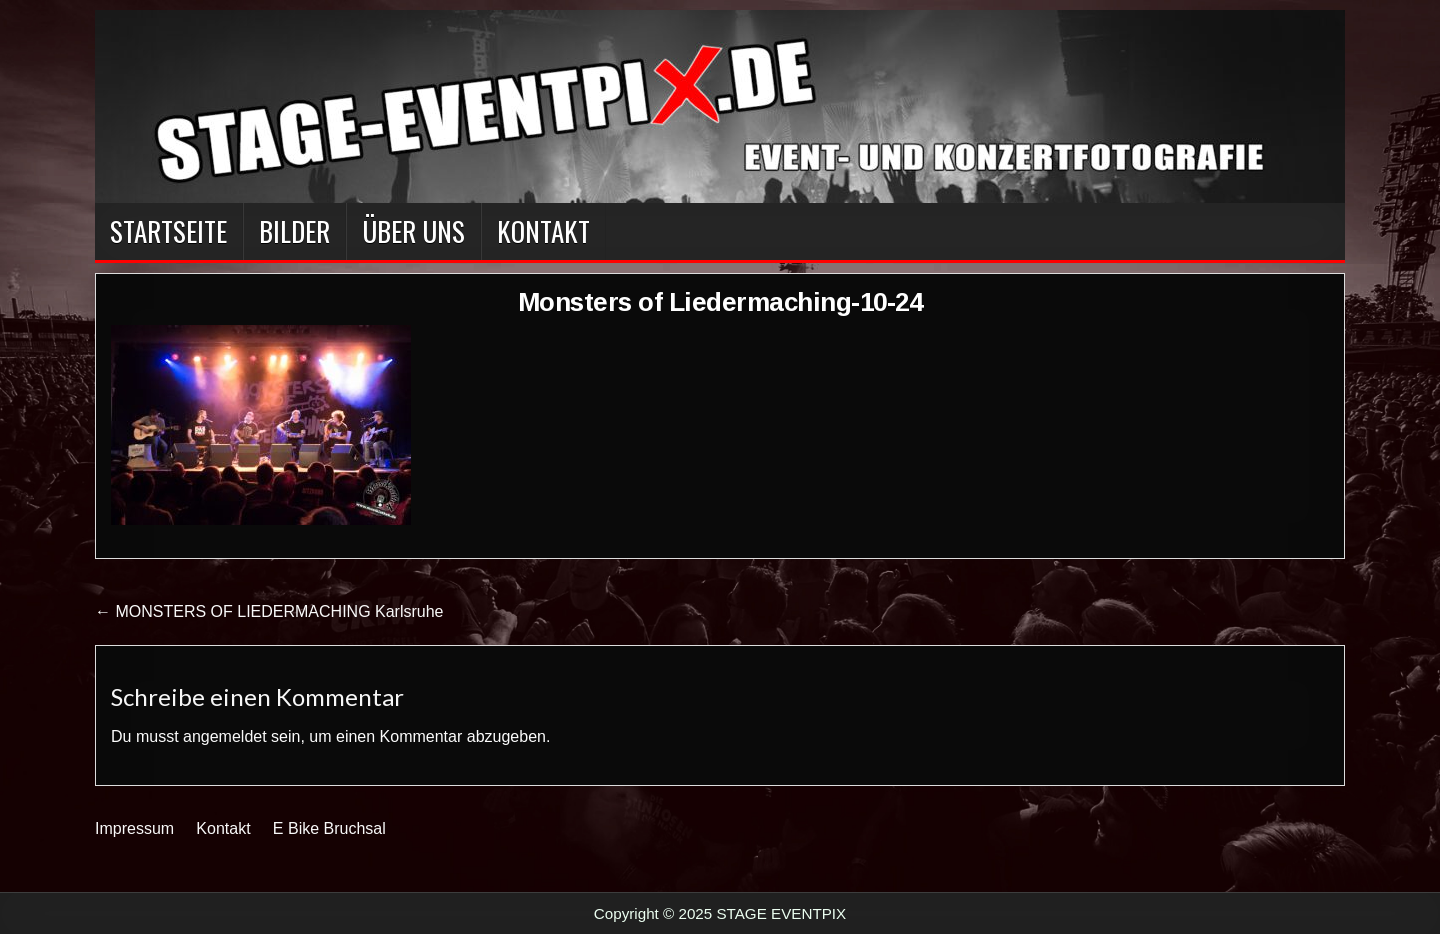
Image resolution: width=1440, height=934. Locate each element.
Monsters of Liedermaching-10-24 (720, 302)
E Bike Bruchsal (329, 828)
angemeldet (225, 736)
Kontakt (543, 231)
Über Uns (413, 231)
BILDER (294, 231)
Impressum (134, 828)
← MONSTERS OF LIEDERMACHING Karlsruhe (269, 611)
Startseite (168, 231)
